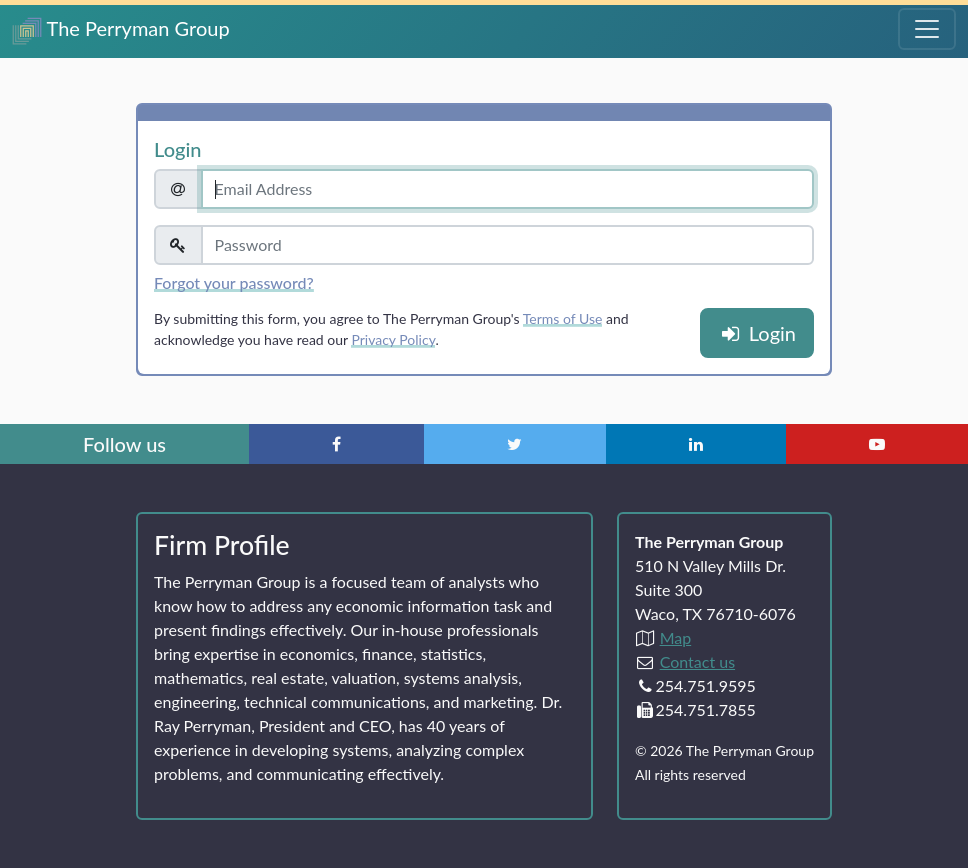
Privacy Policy (393, 339)
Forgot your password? (234, 282)
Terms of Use (563, 318)
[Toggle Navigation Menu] (927, 29)
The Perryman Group (121, 30)
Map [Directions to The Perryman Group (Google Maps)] (676, 637)
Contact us (697, 661)
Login (757, 333)
